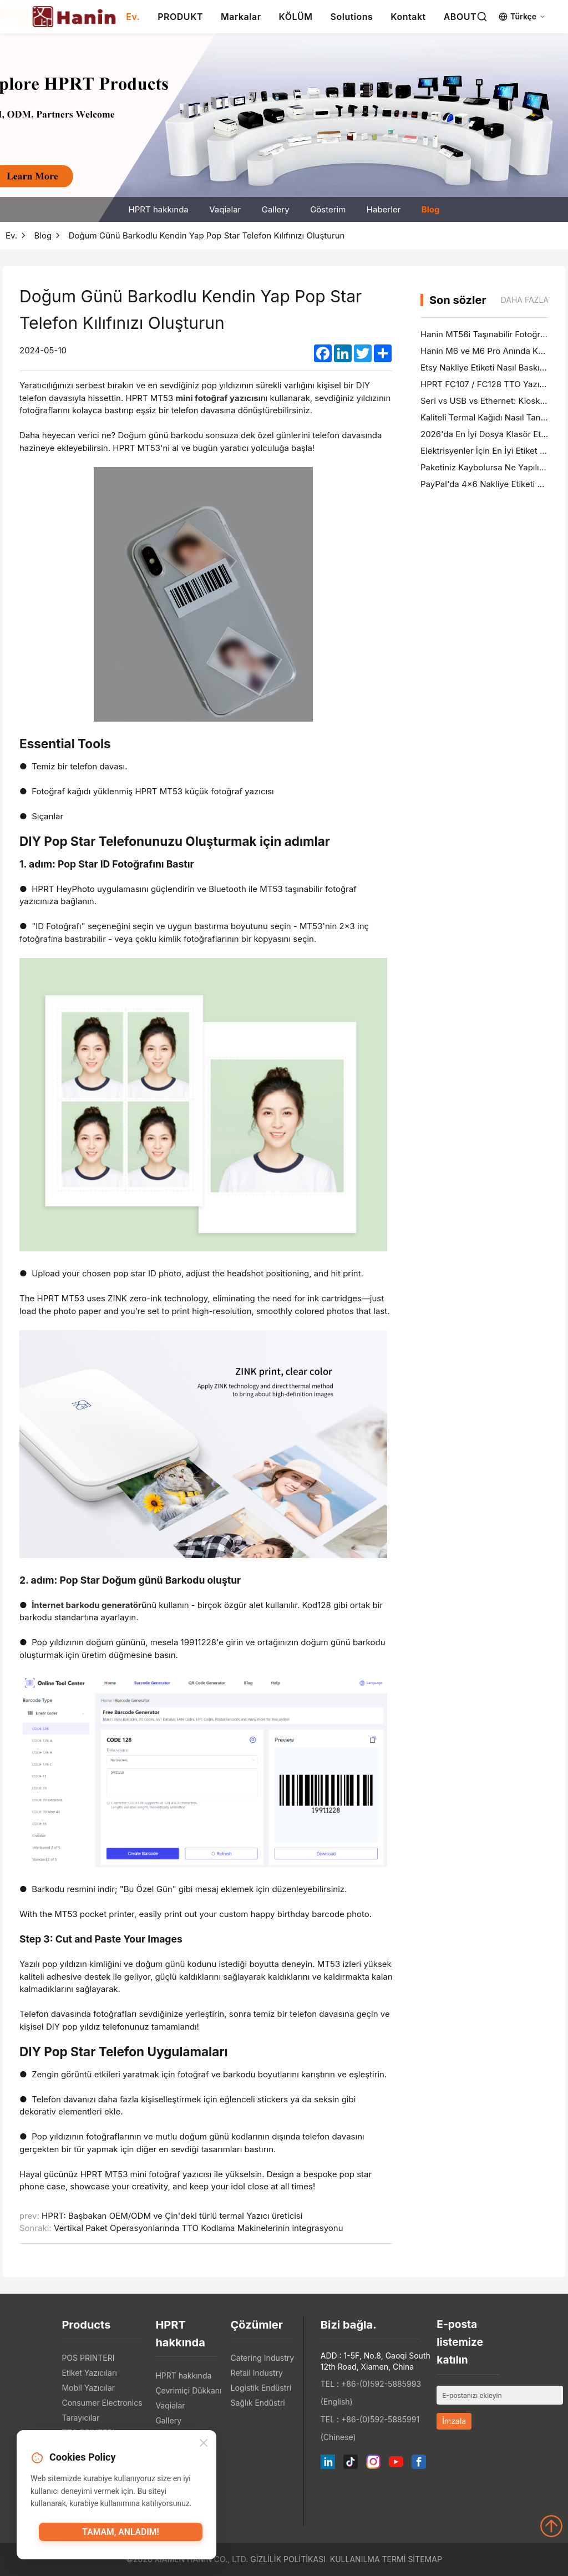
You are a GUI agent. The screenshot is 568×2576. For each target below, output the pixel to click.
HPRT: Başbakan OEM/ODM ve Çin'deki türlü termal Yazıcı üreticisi (172, 2215)
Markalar (241, 16)
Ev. (133, 16)
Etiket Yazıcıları (89, 2372)
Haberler (383, 209)
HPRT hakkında (159, 209)
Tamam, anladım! (120, 2535)
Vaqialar (225, 209)
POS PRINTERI (88, 2357)
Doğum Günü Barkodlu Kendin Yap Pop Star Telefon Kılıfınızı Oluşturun (207, 235)
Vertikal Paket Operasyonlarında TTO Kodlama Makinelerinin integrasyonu (198, 2228)
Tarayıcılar (80, 2417)
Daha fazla (525, 300)
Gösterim (328, 209)
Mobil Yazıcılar (88, 2387)
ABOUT (460, 16)
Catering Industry (263, 2357)
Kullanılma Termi (368, 2559)
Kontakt (407, 16)
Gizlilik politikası (288, 2559)
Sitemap (425, 2559)
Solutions (352, 16)
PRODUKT (180, 16)
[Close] (203, 2445)
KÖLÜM (296, 16)
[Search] (482, 16)
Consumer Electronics (102, 2402)
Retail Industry (257, 2372)
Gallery (276, 209)
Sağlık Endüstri (258, 2402)
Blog (431, 209)
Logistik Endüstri (261, 2387)
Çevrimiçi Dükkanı (188, 2390)
